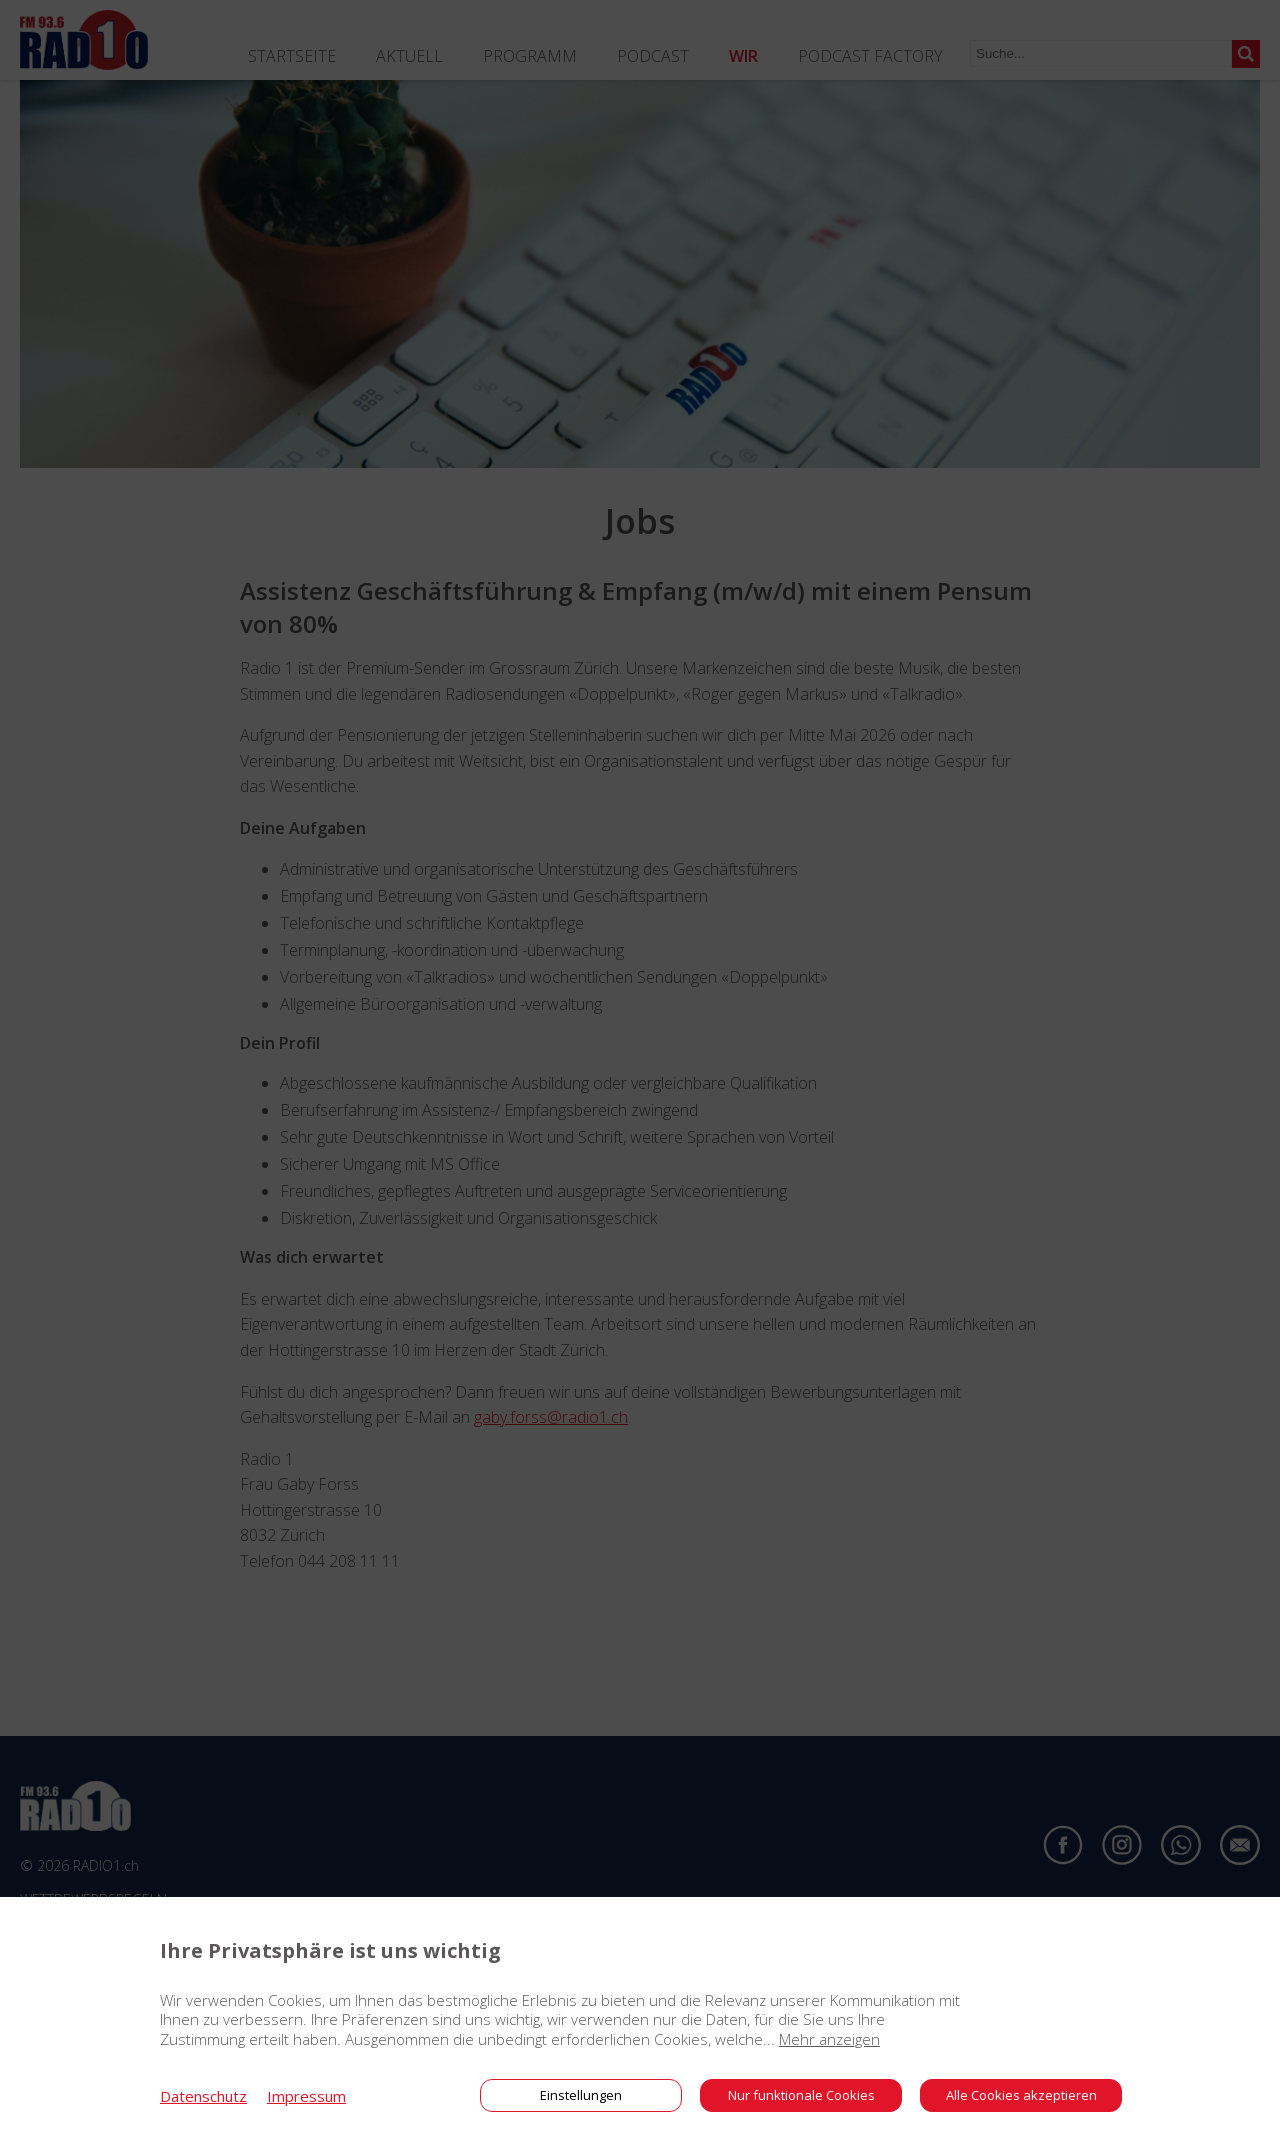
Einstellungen (581, 2095)
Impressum (306, 2096)
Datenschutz (203, 2096)
